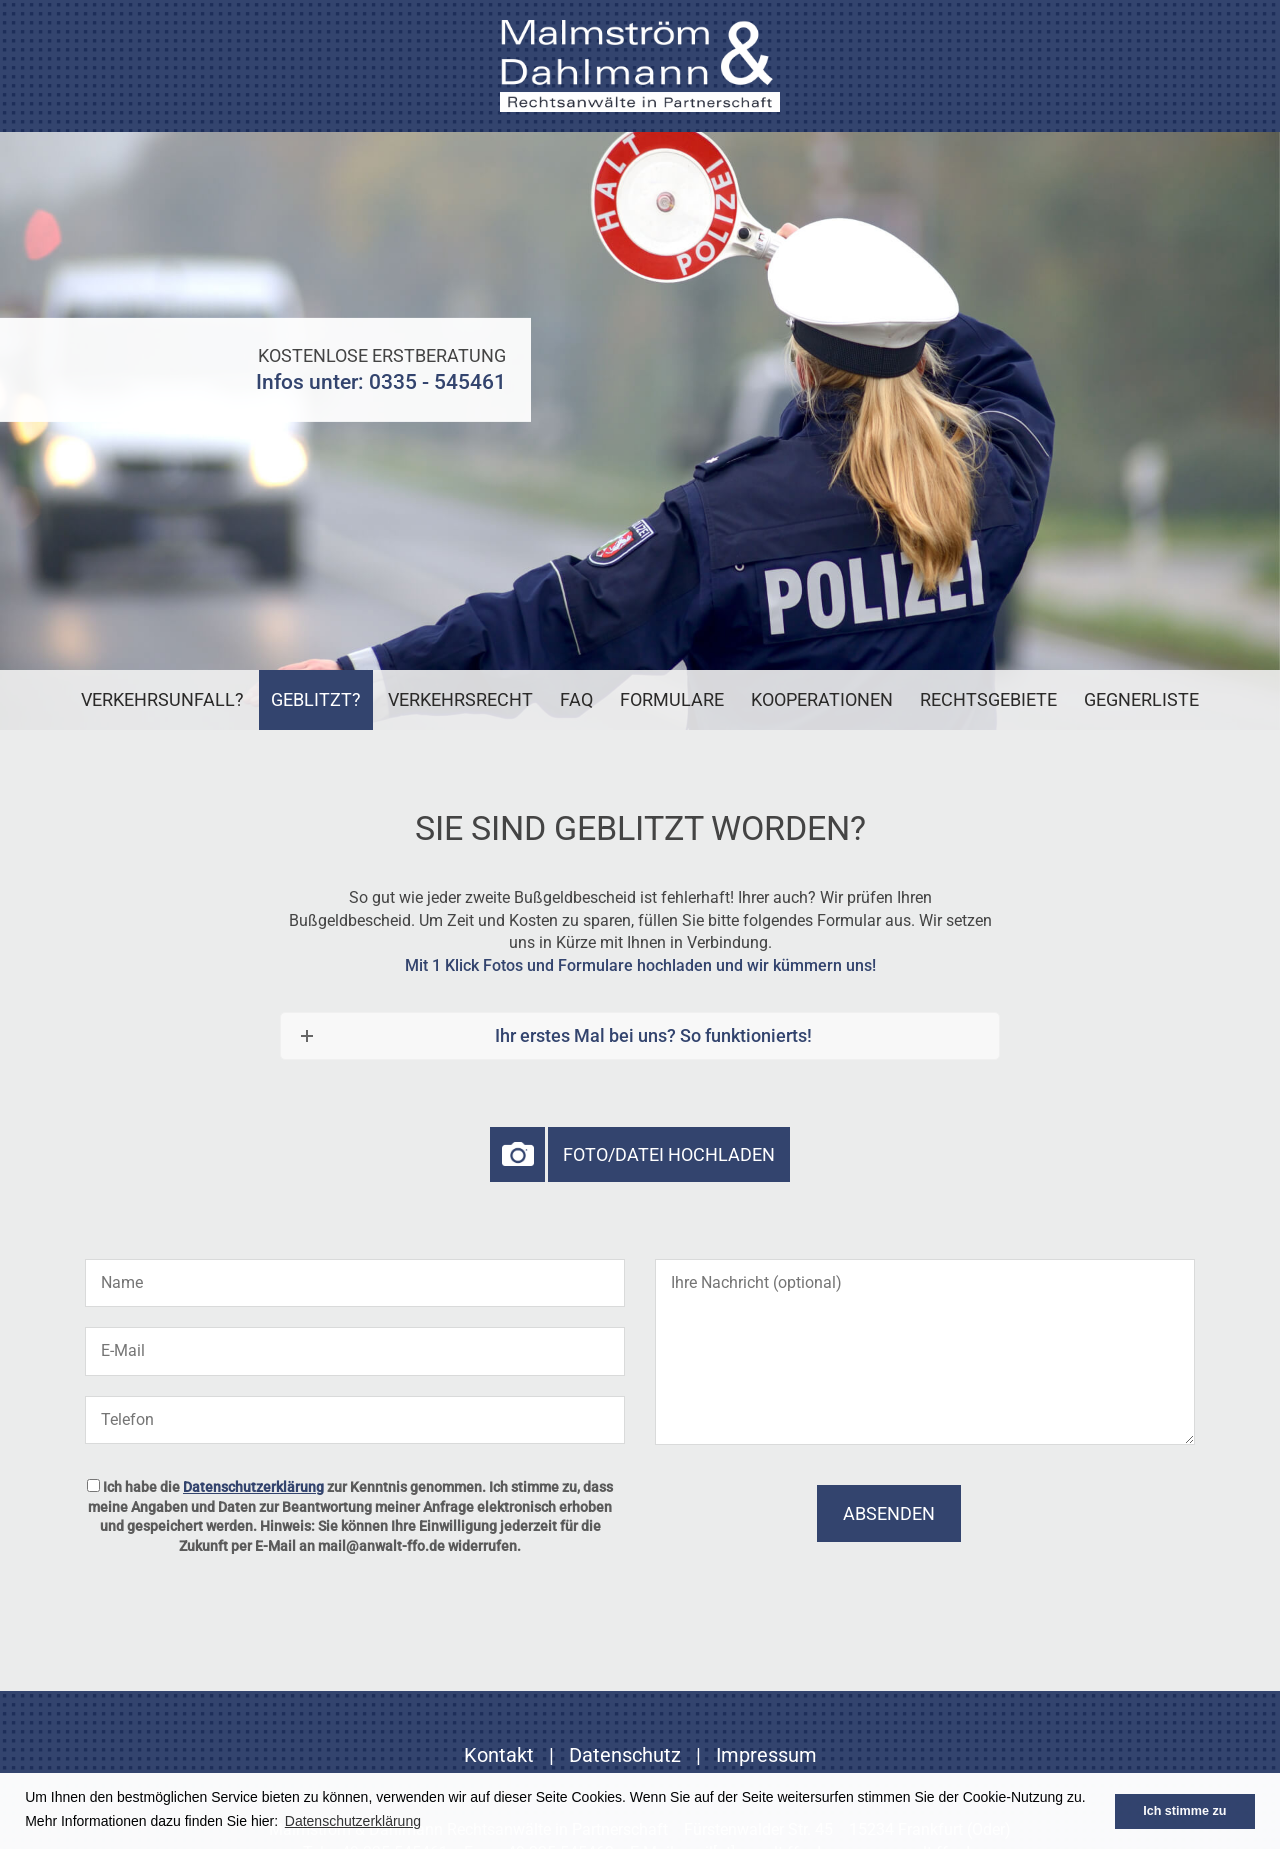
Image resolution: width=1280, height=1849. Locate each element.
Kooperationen (822, 699)
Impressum (766, 1755)
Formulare (672, 699)
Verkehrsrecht (460, 699)
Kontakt (499, 1755)
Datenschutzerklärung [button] (353, 1821)
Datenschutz (625, 1755)
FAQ (576, 699)
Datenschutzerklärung (253, 1487)
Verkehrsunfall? (162, 699)
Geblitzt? (316, 699)
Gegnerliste (1141, 699)
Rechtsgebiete (988, 699)
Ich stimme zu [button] (1184, 1811)
